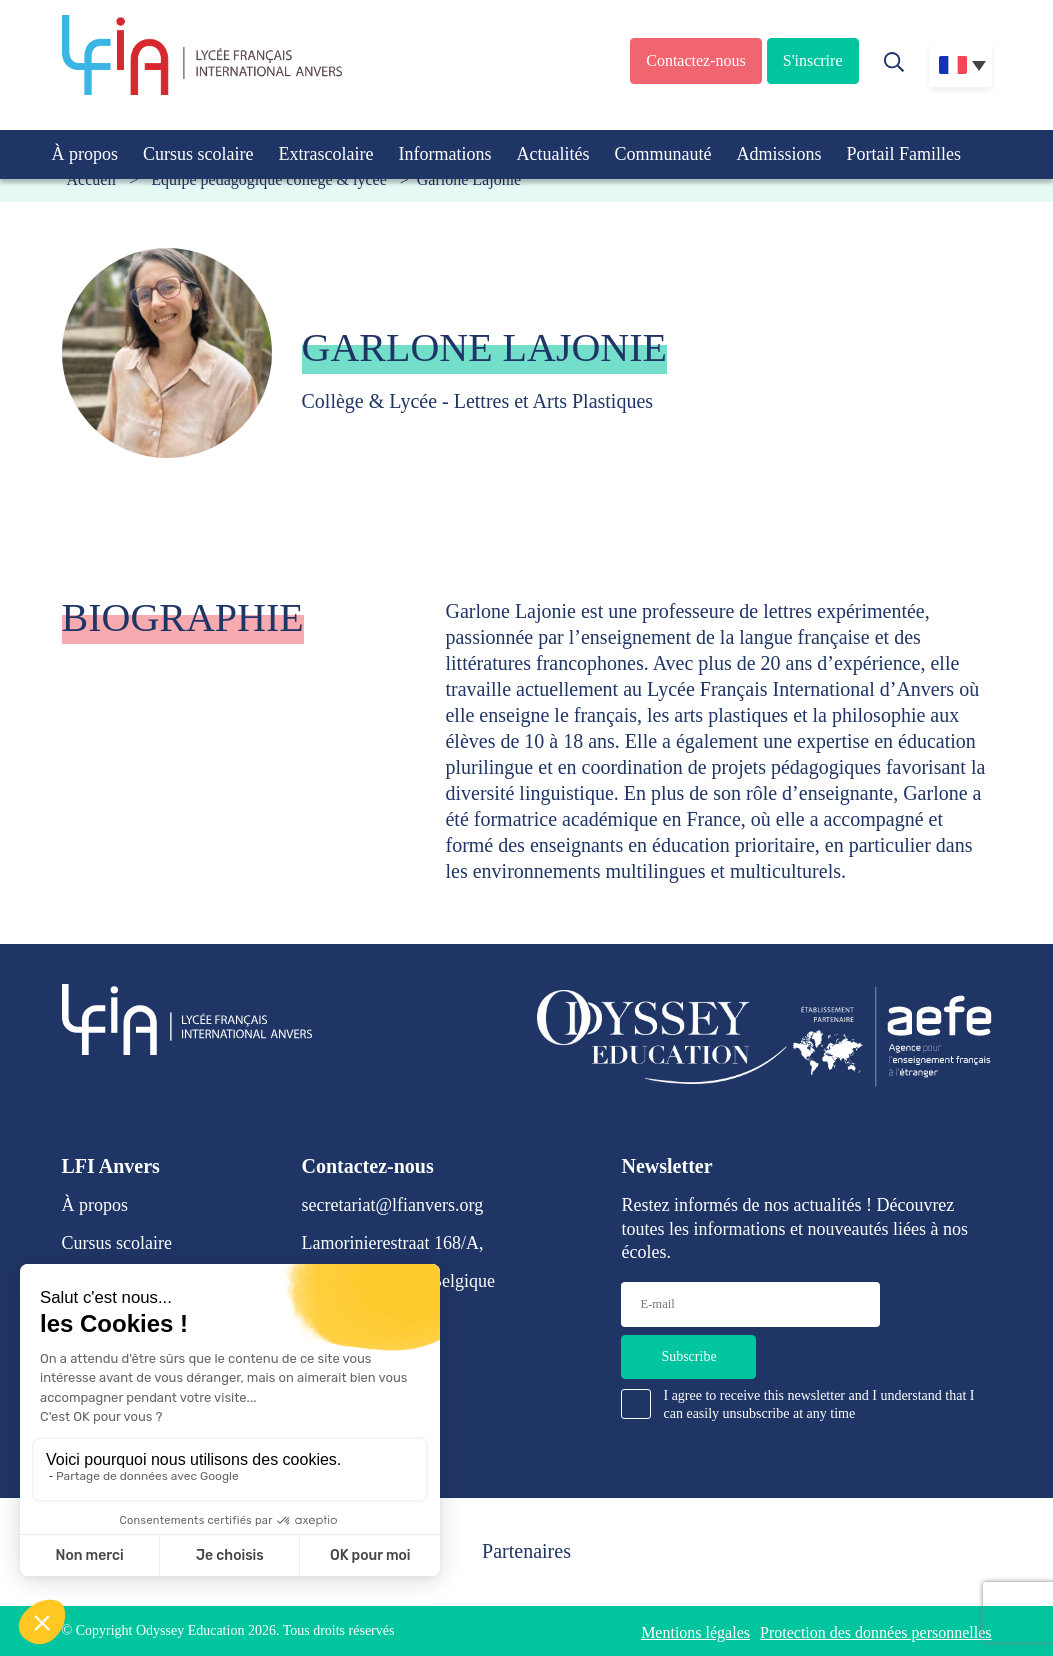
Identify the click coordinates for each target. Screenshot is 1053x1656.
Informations (444, 154)
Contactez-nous (696, 60)
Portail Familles (903, 154)
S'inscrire (813, 60)
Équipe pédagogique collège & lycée (268, 179)
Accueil (92, 179)
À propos (85, 154)
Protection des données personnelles (876, 1632)
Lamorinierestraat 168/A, (393, 1243)
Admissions (778, 154)
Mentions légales (695, 1632)
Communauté (662, 154)
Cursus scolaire (198, 154)
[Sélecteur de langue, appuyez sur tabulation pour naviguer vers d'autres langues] (960, 65)
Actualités (552, 154)
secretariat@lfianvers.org (393, 1205)
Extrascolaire (325, 154)
